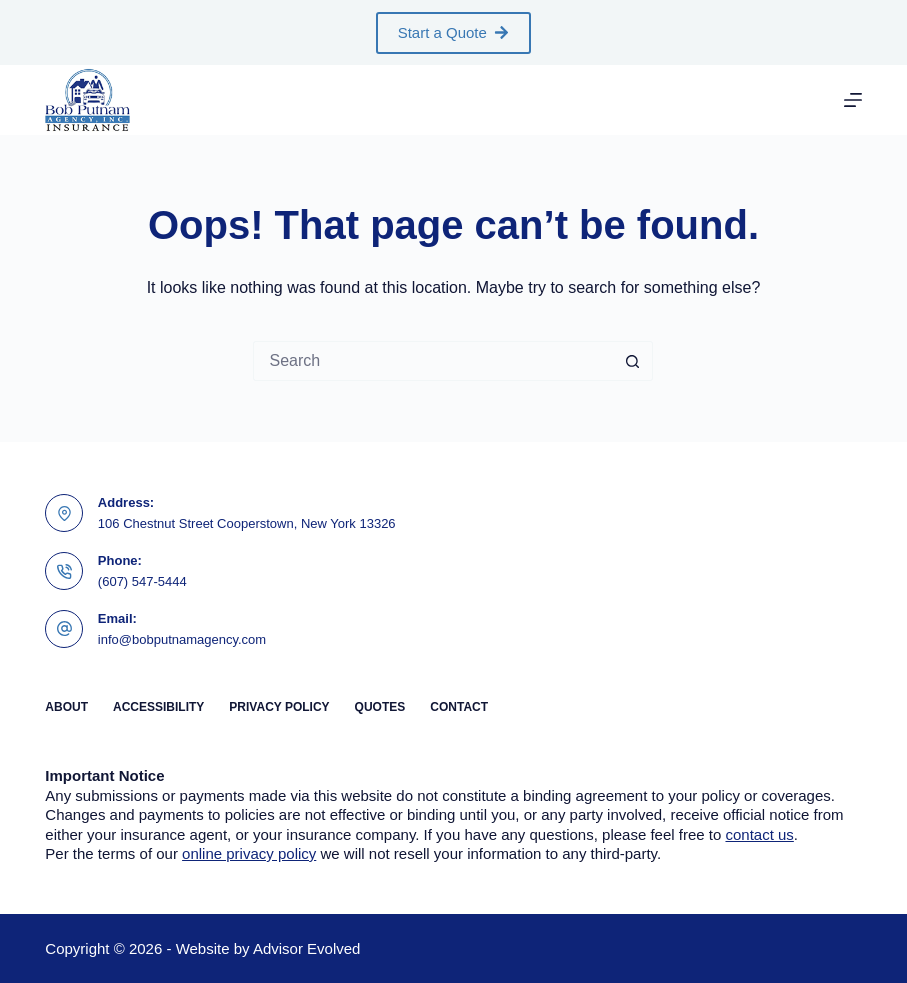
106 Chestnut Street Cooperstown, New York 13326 (247, 523)
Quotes (380, 707)
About (66, 707)
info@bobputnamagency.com (182, 639)
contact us (759, 834)
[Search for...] (433, 361)
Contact (459, 707)
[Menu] (853, 100)
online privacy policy (249, 853)
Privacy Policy (279, 707)
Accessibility (158, 707)
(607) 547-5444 (142, 581)
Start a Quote (454, 32)
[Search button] (633, 361)
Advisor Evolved (307, 948)
